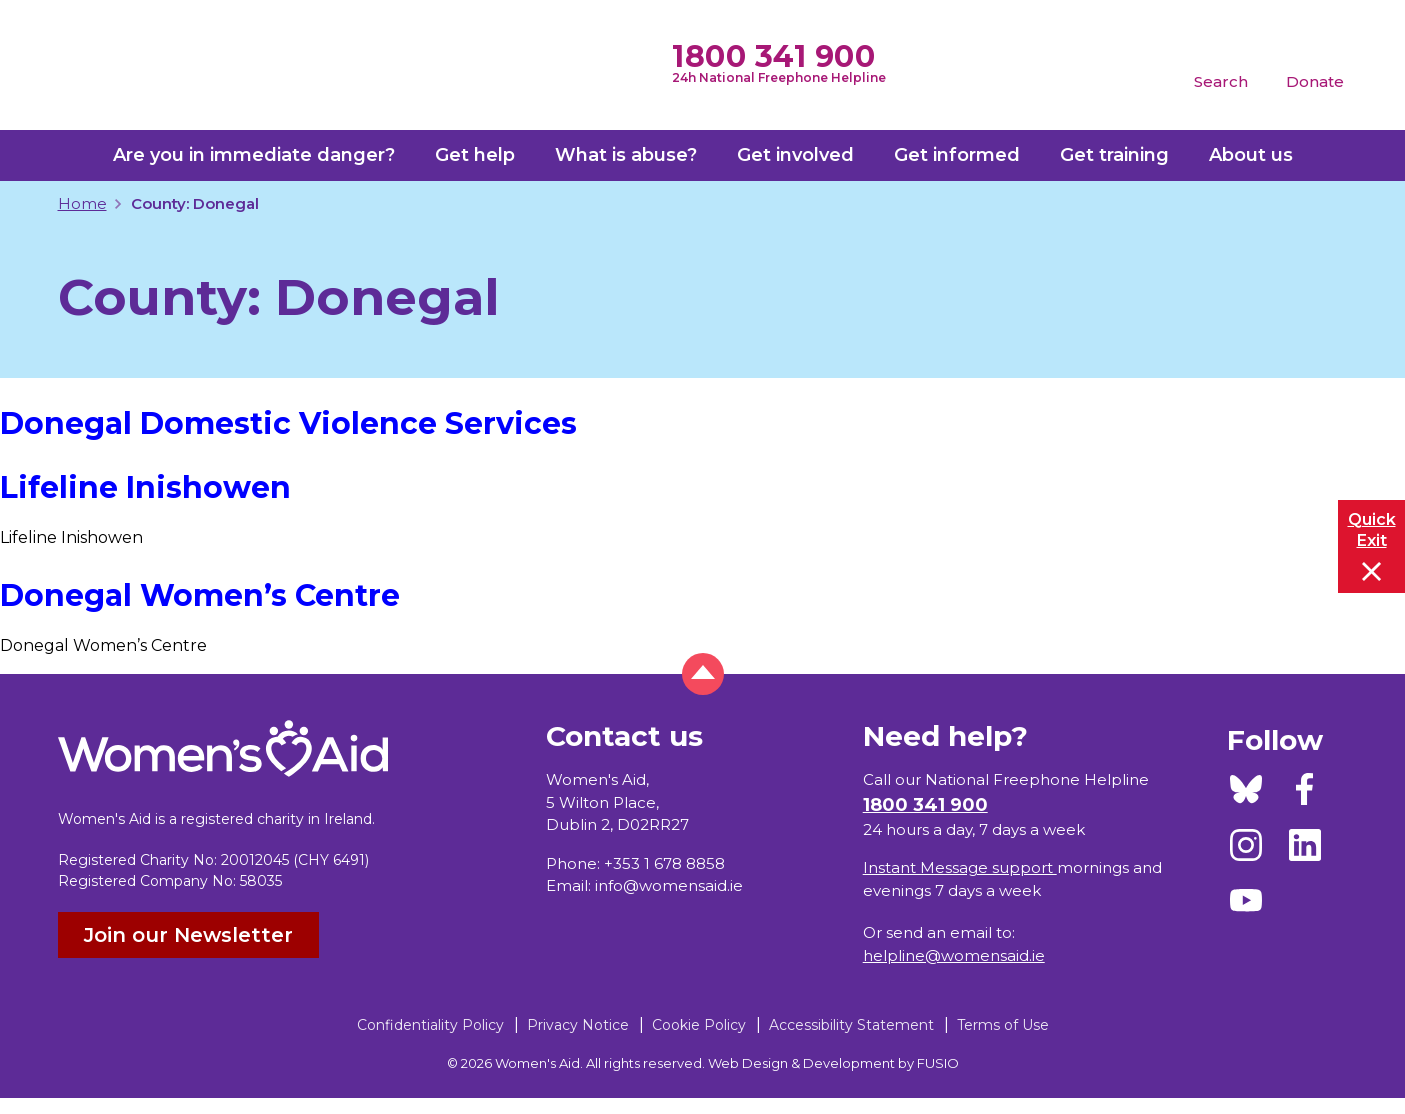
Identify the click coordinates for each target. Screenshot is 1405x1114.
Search (1221, 81)
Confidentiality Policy (430, 1025)
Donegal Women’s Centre (200, 595)
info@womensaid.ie (669, 885)
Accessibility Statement (851, 1025)
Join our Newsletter (188, 935)
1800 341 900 (773, 56)
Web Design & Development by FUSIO (833, 1063)
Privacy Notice (578, 1025)
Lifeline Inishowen (145, 487)
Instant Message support (960, 867)
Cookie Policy (699, 1025)
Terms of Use (1003, 1025)
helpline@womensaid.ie (954, 955)
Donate (1315, 81)
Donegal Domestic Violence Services (288, 423)
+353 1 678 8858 (664, 863)
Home (82, 203)
